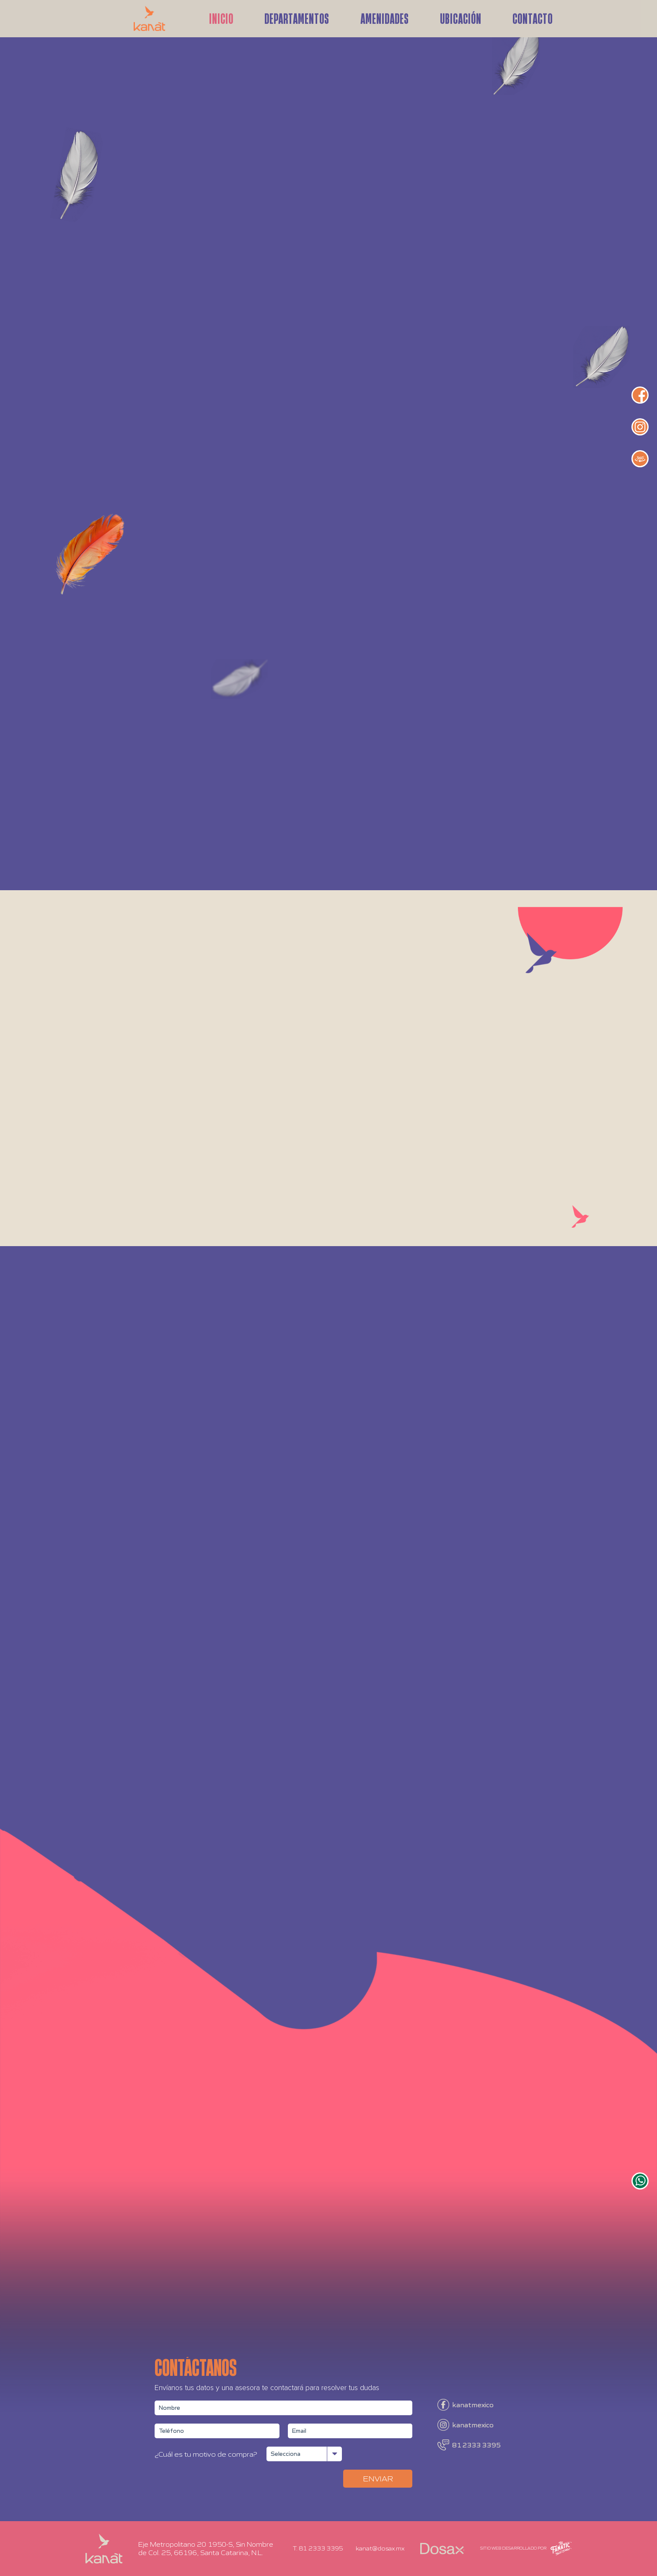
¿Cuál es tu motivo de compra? (206, 2454)
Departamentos (296, 17)
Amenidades (384, 17)
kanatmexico (473, 2405)
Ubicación (460, 17)
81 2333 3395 (476, 2445)
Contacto (532, 17)
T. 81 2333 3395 (318, 2548)
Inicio (221, 17)
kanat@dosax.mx (380, 2548)
